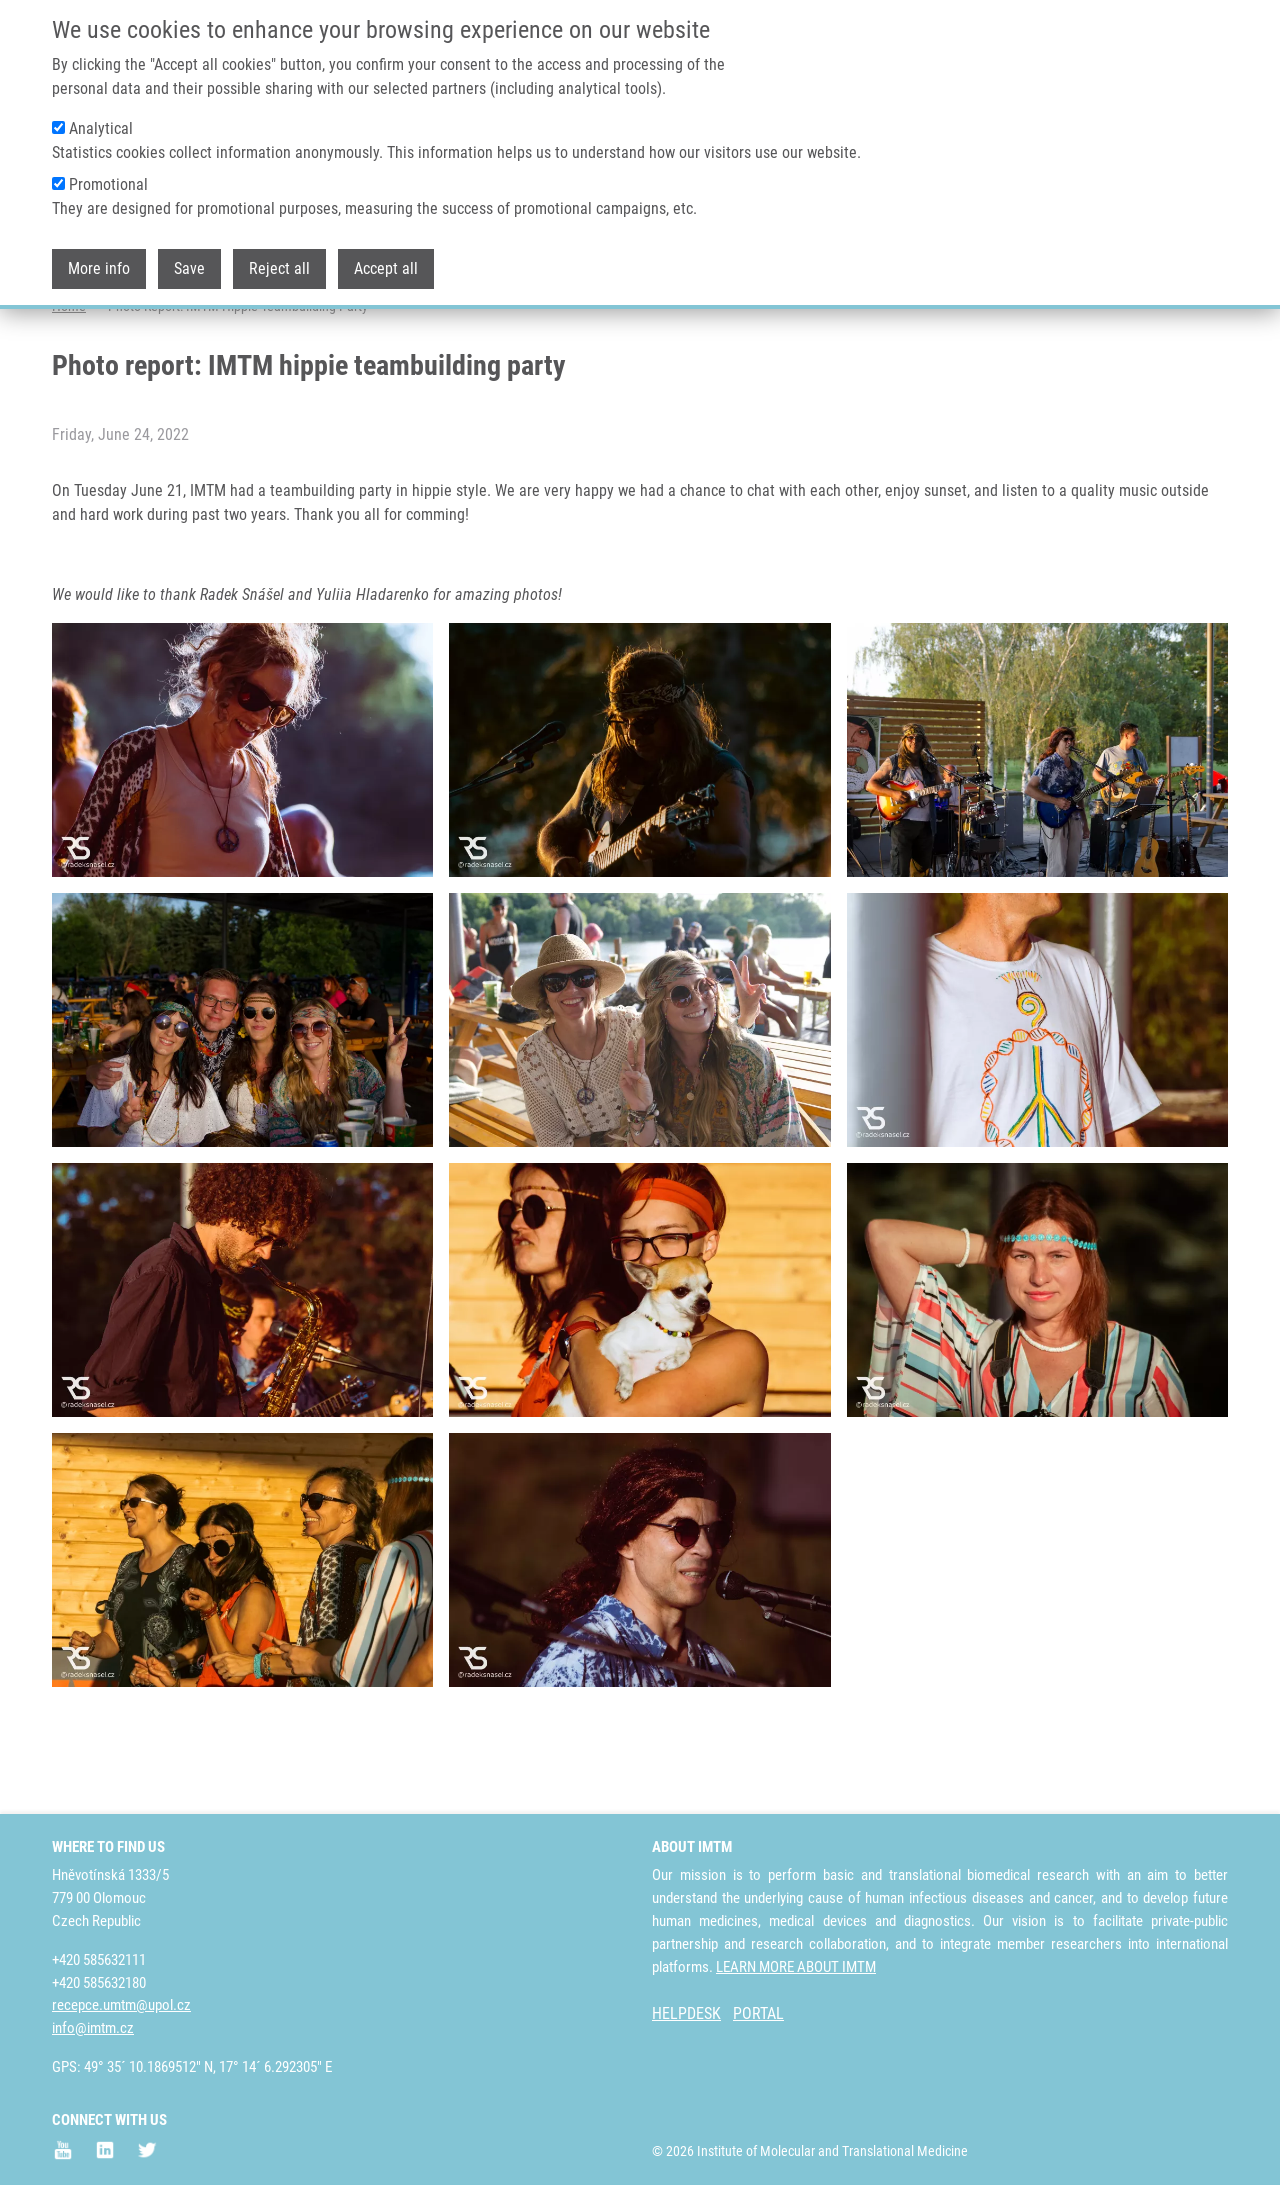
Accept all (386, 268)
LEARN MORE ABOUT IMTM (796, 1967)
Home (69, 385)
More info (99, 268)
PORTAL (758, 2014)
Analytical (101, 128)
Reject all (279, 268)
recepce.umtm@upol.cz (121, 2006)
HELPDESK (686, 2014)
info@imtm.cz (93, 2028)
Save (189, 268)
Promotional (108, 184)
